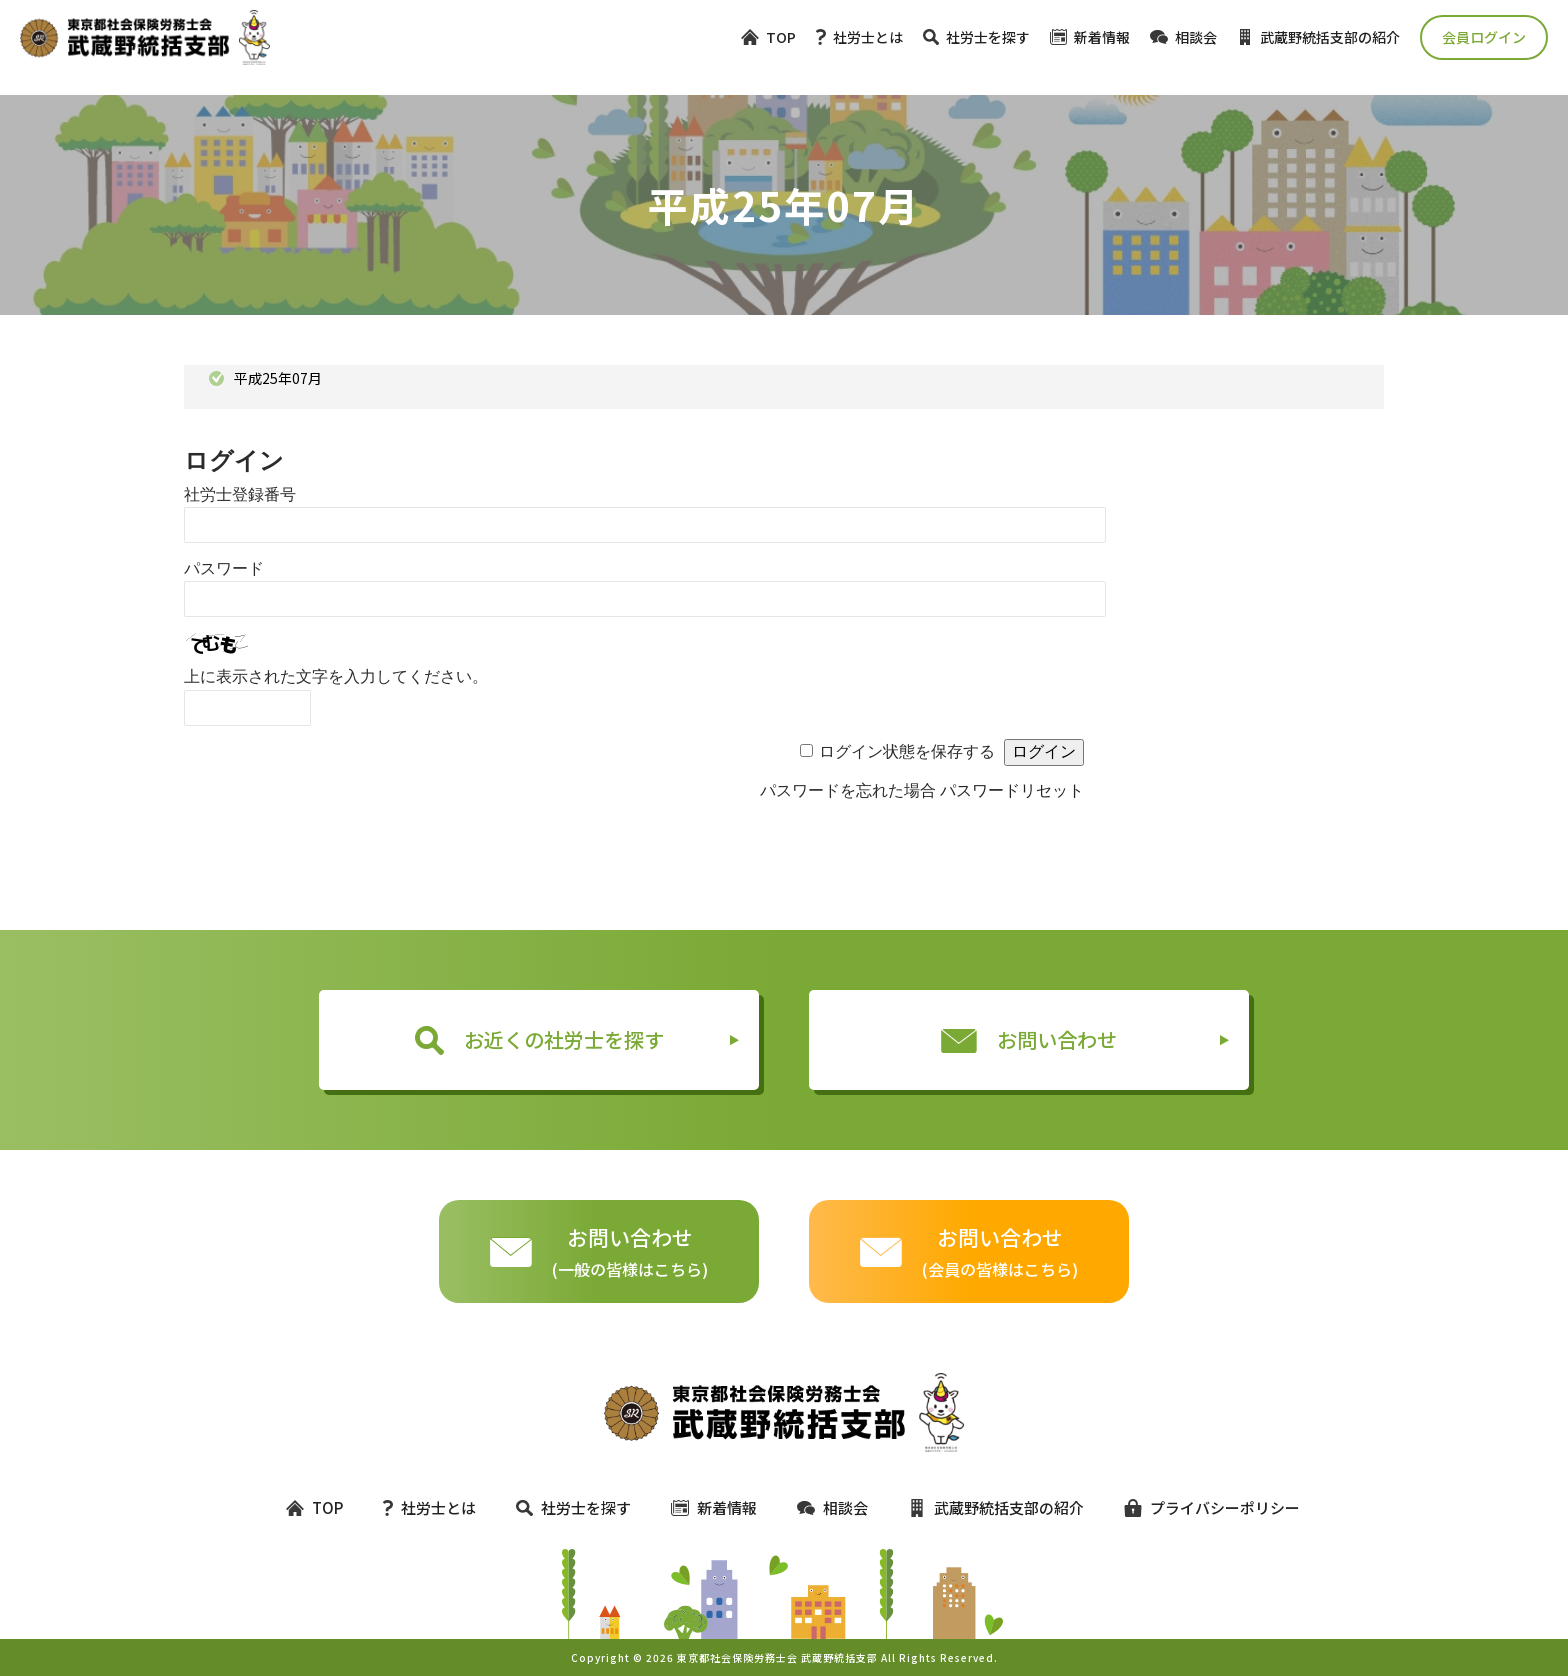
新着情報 (1090, 37)
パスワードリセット (1012, 790)
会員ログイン (1484, 37)
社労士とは (859, 37)
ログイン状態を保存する (907, 751)
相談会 (1183, 37)
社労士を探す (976, 37)
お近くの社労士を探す (539, 1040)
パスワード (224, 568)
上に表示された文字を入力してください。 (336, 676)
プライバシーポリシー (1203, 1507)
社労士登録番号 (240, 494)
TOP (768, 37)
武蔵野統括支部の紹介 (1318, 37)
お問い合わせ (1029, 1039)
